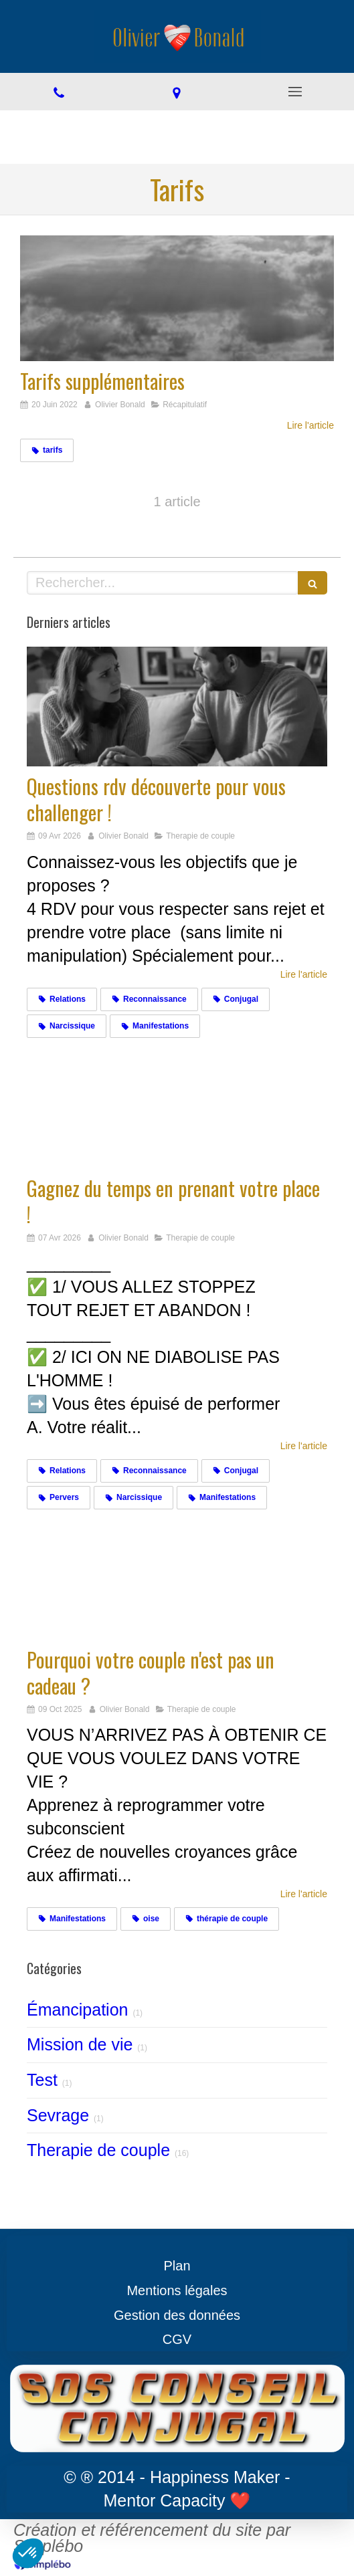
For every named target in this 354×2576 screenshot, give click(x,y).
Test (42, 2079)
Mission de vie (79, 2044)
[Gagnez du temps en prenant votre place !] (177, 1108)
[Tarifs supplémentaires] (177, 298)
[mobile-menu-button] (295, 91)
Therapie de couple (98, 2150)
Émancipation (77, 2009)
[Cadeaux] (177, 1579)
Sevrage (58, 2115)
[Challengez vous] (177, 707)
